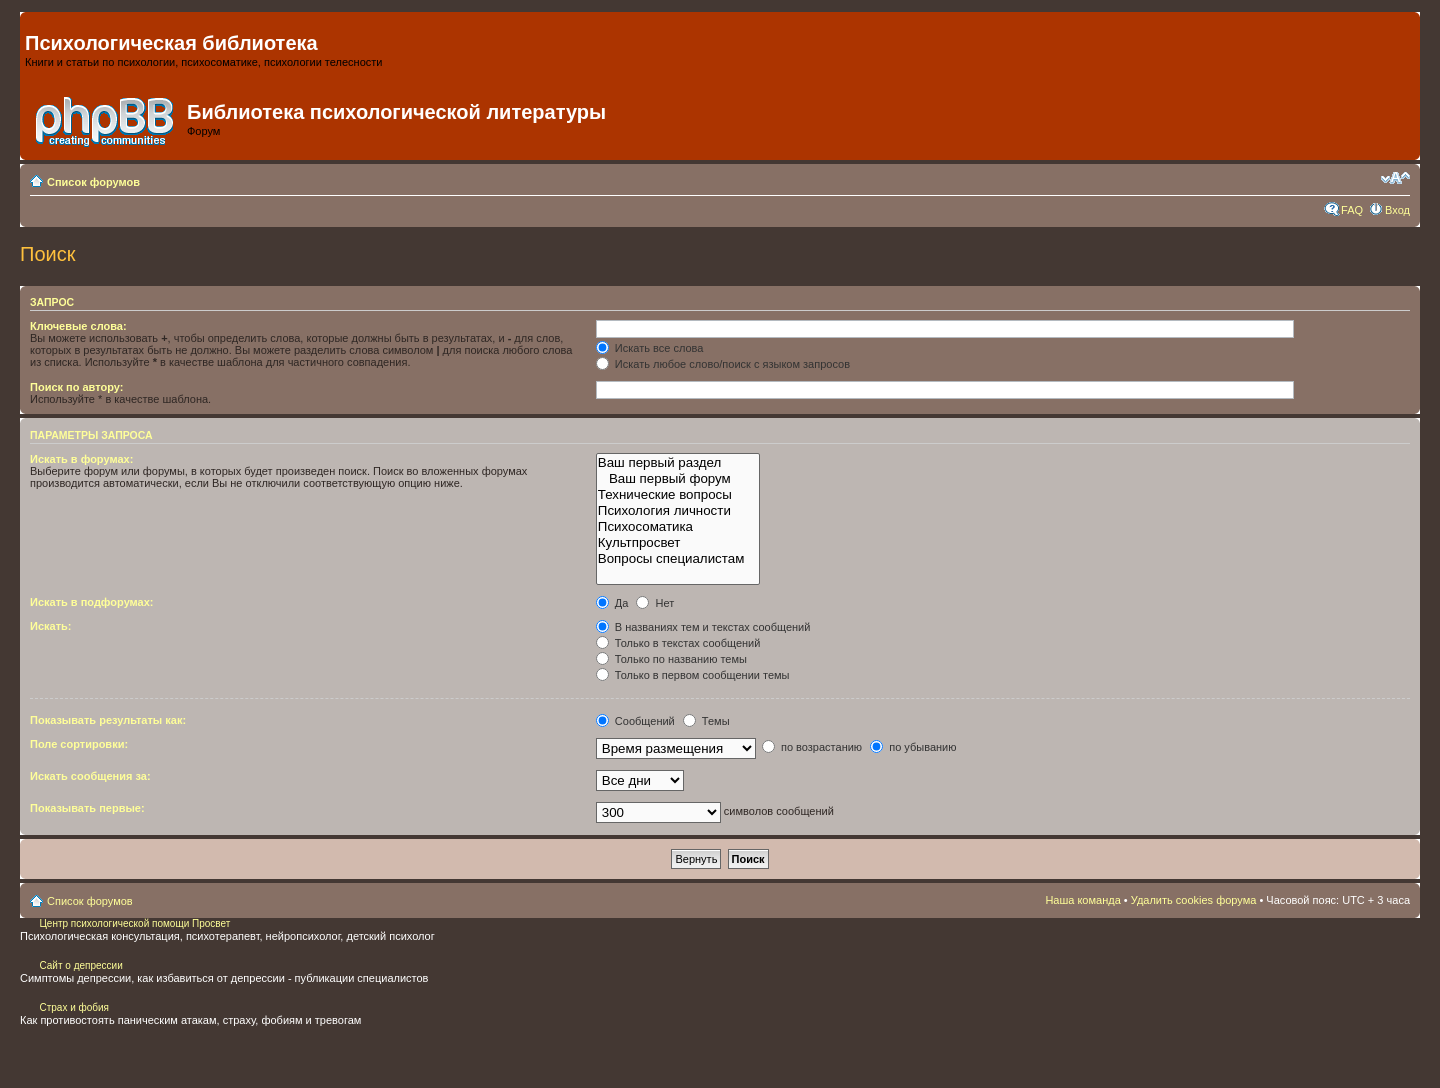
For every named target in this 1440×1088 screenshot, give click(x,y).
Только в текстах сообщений (678, 643)
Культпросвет (678, 543)
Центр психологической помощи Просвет (134, 923)
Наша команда (1082, 900)
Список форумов (93, 182)
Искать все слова (650, 348)
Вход (1397, 210)
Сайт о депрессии (80, 965)
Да (612, 603)
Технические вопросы (678, 495)
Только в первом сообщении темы (693, 675)
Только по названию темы (671, 659)
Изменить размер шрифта (1395, 178)
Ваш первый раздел (678, 463)
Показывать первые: (87, 808)
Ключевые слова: (78, 326)
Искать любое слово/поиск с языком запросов (723, 364)
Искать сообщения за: (90, 776)
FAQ (1352, 210)
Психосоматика (678, 527)
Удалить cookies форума (1194, 900)
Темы (706, 721)
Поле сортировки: (79, 744)
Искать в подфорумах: (92, 602)
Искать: (50, 626)
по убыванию (913, 747)
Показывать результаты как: (108, 720)
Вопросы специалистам (678, 559)
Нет (655, 603)
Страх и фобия (74, 1007)
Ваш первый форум (678, 479)
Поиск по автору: (76, 387)
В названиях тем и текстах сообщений (703, 627)
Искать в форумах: (81, 459)
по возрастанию (812, 747)
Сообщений (635, 721)
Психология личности (678, 511)
